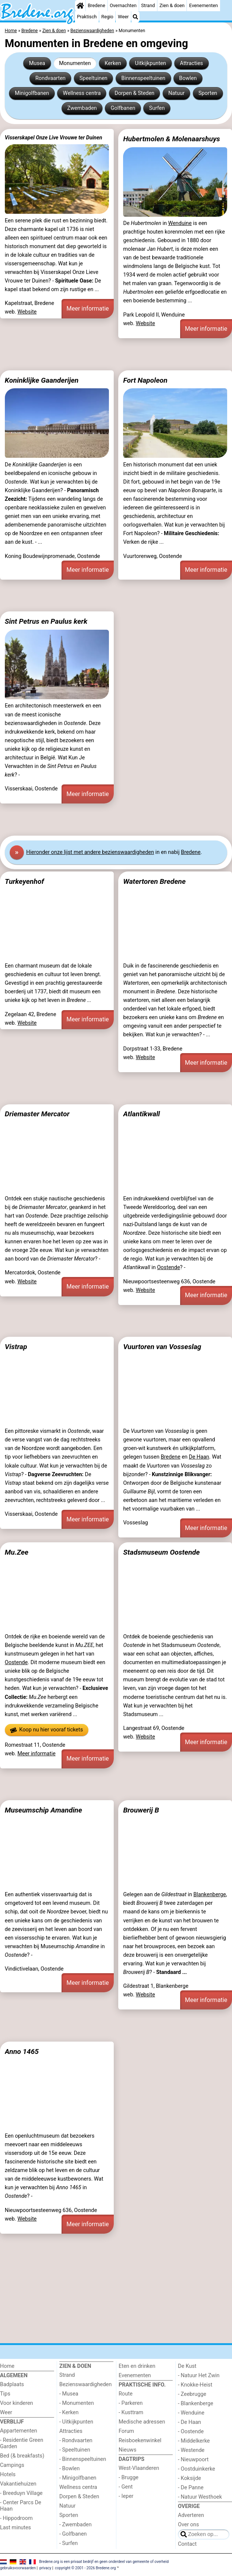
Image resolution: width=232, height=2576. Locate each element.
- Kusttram (131, 2412)
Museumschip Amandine (43, 1810)
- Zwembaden (75, 2524)
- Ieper (126, 2496)
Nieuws (128, 2450)
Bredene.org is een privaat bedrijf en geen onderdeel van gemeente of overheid (104, 2562)
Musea (37, 63)
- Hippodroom (16, 2518)
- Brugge (128, 2477)
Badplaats (12, 2384)
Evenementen (203, 5)
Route (125, 2394)
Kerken (113, 63)
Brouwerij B (141, 1810)
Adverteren (191, 2515)
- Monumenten (76, 2403)
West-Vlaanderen (139, 2468)
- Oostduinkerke (196, 2469)
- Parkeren (130, 2403)
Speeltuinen (93, 78)
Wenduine (180, 223)
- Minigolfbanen (77, 2478)
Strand (148, 5)
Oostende (168, 1267)
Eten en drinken (137, 2366)
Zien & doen (172, 5)
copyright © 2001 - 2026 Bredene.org (85, 2568)
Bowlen (188, 78)
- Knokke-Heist (195, 2385)
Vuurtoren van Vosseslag (162, 1346)
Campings (12, 2465)
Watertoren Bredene (154, 881)
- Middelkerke (194, 2441)
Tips (5, 2394)
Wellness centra (82, 93)
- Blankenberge (195, 2403)
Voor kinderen (16, 2403)
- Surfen (68, 2543)
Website (27, 312)
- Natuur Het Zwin (199, 2375)
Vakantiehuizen (18, 2484)
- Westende (191, 2450)
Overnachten (123, 5)
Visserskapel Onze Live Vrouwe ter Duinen (53, 138)
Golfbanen (123, 108)
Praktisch (87, 16)
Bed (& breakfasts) (22, 2456)
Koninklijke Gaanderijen (42, 380)
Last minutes (15, 2527)
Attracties (191, 63)
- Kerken (69, 2412)
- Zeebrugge (192, 2394)
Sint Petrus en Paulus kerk (46, 621)
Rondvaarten (50, 78)
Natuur (176, 93)
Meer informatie (87, 308)
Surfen (157, 108)
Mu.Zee (16, 1552)
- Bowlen (69, 2468)
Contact (187, 2544)
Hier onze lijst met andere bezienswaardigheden (90, 852)
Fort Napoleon (145, 380)
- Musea (68, 2394)
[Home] (80, 5)
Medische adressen (142, 2422)
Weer (123, 16)
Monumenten (75, 63)
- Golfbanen (73, 2534)
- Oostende (191, 2431)
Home (7, 2366)
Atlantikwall (141, 1114)
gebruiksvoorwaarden (18, 2568)
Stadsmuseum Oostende (161, 1552)
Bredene (96, 5)
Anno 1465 (22, 2051)
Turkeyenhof (24, 881)
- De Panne (191, 2487)
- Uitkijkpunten (76, 2422)
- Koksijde (189, 2478)
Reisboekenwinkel (140, 2440)
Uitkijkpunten (150, 63)
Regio (107, 16)
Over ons (188, 2524)
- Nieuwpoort (193, 2459)
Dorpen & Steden (134, 93)
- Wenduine (191, 2413)
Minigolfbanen (32, 93)
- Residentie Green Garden (21, 2443)
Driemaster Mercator (37, 1114)
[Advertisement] (116, 354)
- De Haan (189, 2422)
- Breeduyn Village (21, 2493)
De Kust (187, 2366)
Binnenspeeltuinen (143, 78)
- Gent (126, 2487)
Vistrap (16, 1346)
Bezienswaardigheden (85, 2384)
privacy (45, 2568)
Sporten (207, 93)
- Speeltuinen (74, 2450)
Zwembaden (82, 108)
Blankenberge (210, 1894)
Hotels (8, 2474)
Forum (126, 2431)
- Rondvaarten (76, 2440)
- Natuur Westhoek (200, 2497)
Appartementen (18, 2431)
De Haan (199, 1457)
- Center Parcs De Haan (20, 2505)
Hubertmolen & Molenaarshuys (171, 139)
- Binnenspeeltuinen (82, 2459)
